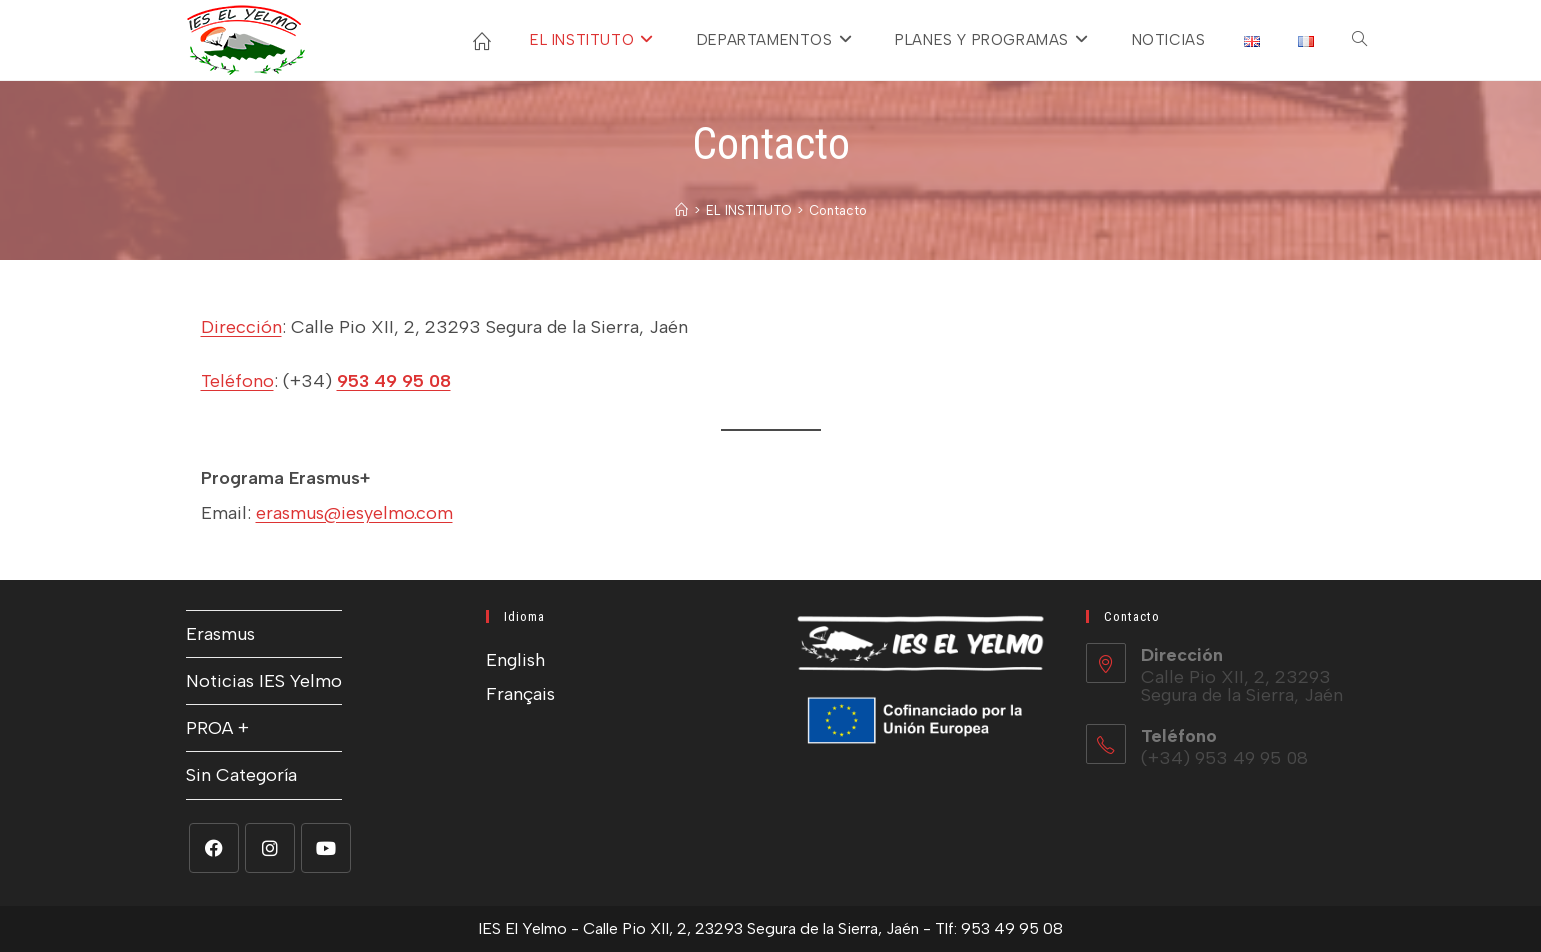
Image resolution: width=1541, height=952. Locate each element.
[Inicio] (681, 210)
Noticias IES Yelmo (264, 681)
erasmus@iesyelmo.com (354, 513)
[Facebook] (214, 848)
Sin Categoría (241, 775)
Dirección (241, 327)
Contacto (838, 210)
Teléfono (237, 381)
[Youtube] (326, 848)
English (515, 660)
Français (520, 694)
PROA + (217, 728)
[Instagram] (270, 848)
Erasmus (220, 634)
